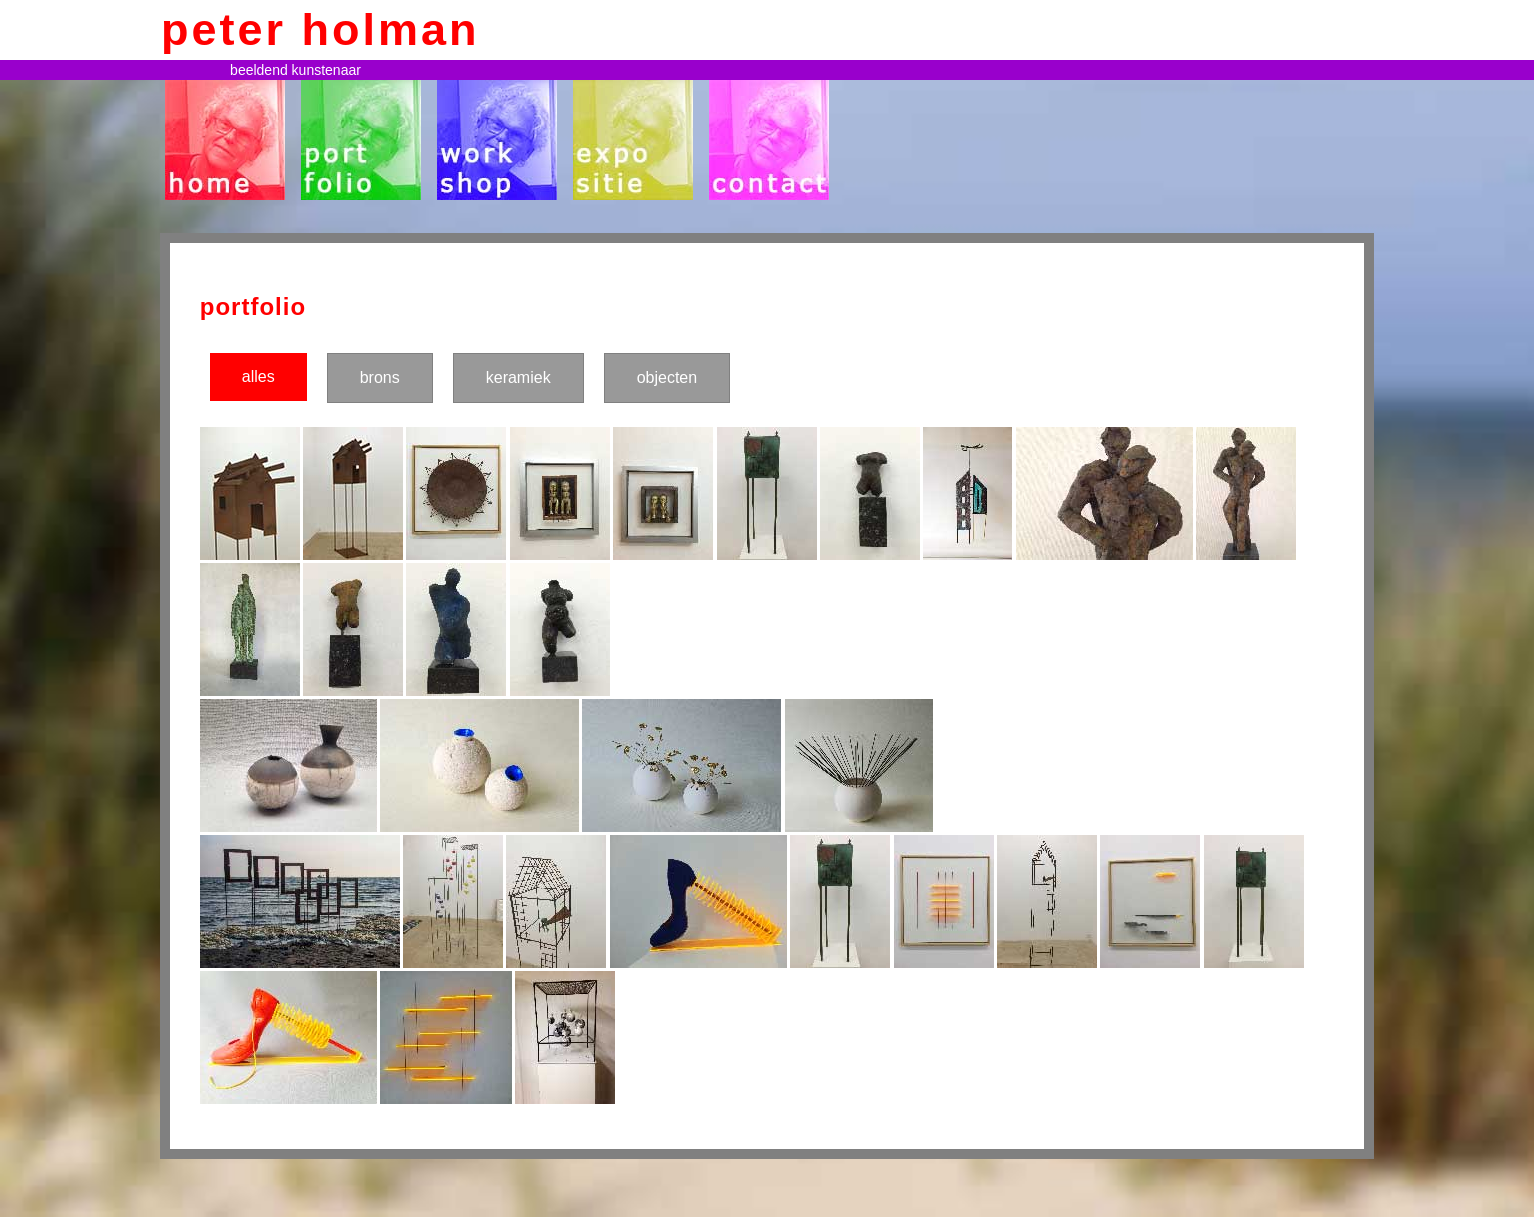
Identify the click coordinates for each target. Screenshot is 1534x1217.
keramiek (518, 377)
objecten (667, 377)
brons (380, 377)
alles (258, 376)
